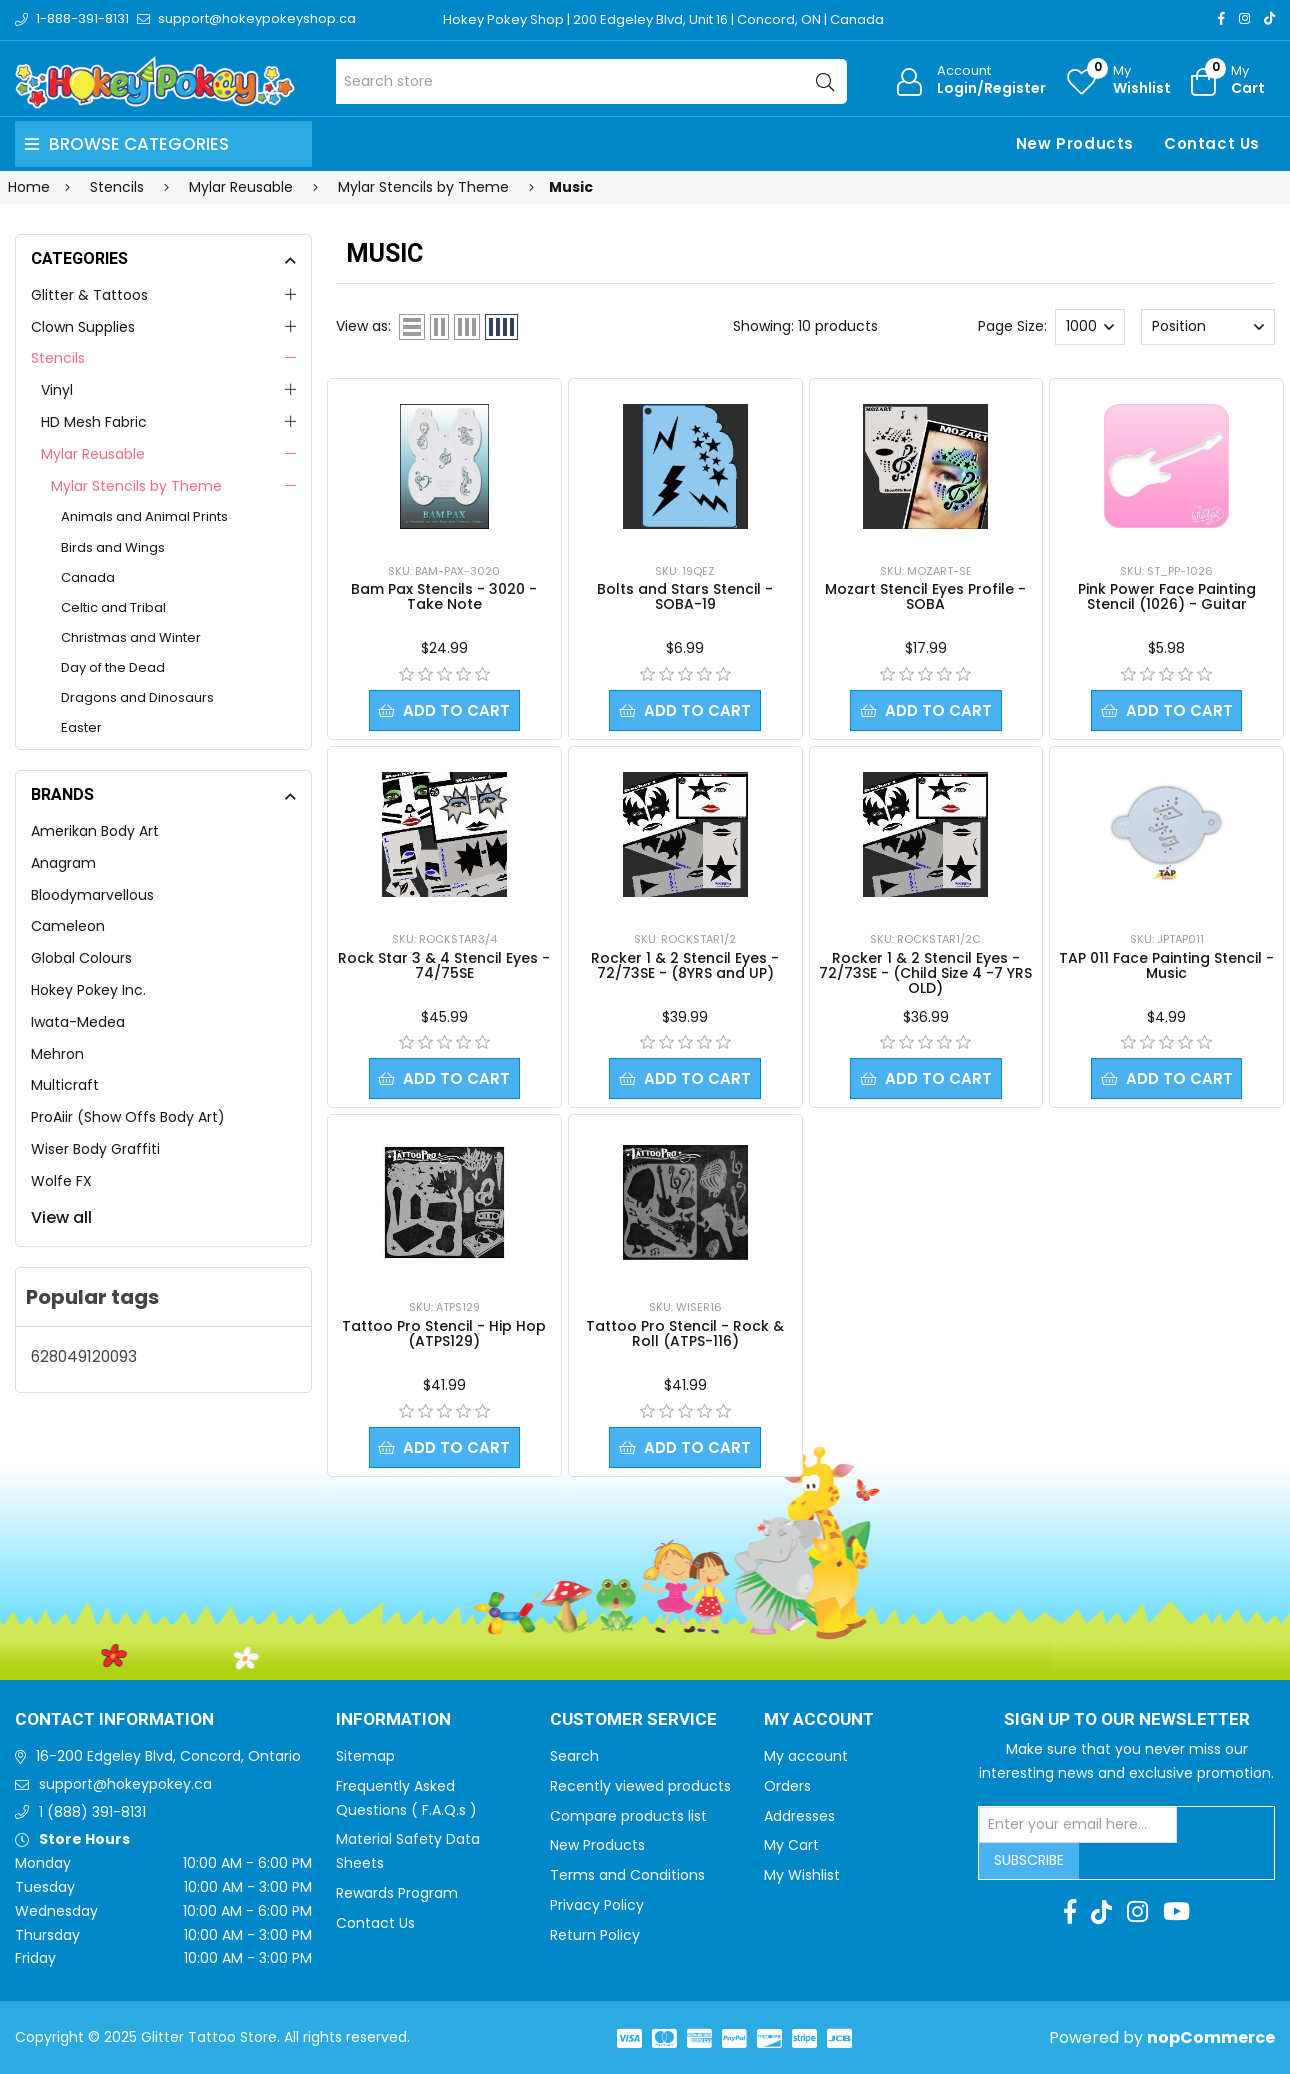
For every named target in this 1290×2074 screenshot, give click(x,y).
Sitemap (365, 1756)
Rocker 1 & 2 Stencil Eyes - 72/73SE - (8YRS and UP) (685, 965)
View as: (363, 326)
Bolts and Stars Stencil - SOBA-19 (685, 596)
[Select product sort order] (1208, 327)
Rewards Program (397, 1893)
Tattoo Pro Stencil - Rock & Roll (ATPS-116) (685, 1333)
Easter (81, 727)
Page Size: (1012, 326)
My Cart (791, 1845)
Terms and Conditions (627, 1875)
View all (61, 1217)
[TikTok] (1269, 18)
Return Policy (595, 1935)
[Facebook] (1221, 18)
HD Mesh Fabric (94, 422)
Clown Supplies (83, 327)
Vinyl (57, 390)
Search (574, 1756)
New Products (1075, 143)
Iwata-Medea (78, 1022)
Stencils (58, 358)
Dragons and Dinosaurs (137, 697)
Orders (787, 1786)
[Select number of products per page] (1090, 327)
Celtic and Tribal (113, 607)
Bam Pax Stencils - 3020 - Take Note (444, 596)
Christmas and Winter (131, 637)
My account (806, 1756)
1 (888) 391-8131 (92, 1812)
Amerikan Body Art (95, 831)
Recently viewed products (640, 1786)
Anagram (63, 863)
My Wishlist (802, 1875)
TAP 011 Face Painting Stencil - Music (1166, 965)
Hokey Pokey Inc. (88, 990)
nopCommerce (1211, 2037)
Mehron (57, 1054)
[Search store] (591, 81)
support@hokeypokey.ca (125, 1784)
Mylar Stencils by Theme (136, 486)
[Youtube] (1176, 1912)
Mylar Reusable (93, 454)
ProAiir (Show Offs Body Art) (128, 1117)
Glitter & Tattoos (89, 295)
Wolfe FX (61, 1181)
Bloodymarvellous (92, 895)
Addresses (799, 1816)
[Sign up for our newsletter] (1078, 1825)
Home (29, 187)
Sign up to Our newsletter (1127, 1720)
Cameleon (68, 926)
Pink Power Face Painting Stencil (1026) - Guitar (1167, 596)
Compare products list (628, 1816)
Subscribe (1029, 1860)
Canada (88, 577)
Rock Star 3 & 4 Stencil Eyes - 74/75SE (444, 965)
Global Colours (81, 958)
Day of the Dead (113, 667)
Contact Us (1212, 143)
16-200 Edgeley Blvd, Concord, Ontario (168, 1756)
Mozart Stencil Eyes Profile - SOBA (925, 596)
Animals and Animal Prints (144, 516)
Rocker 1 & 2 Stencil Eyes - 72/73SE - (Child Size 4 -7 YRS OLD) (925, 973)
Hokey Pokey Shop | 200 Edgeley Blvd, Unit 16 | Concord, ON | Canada (663, 19)
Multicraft (65, 1085)
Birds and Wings (113, 547)
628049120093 (84, 1356)
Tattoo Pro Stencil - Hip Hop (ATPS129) (444, 1333)
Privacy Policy (597, 1905)
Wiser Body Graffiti (95, 1149)
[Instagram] (1244, 18)
